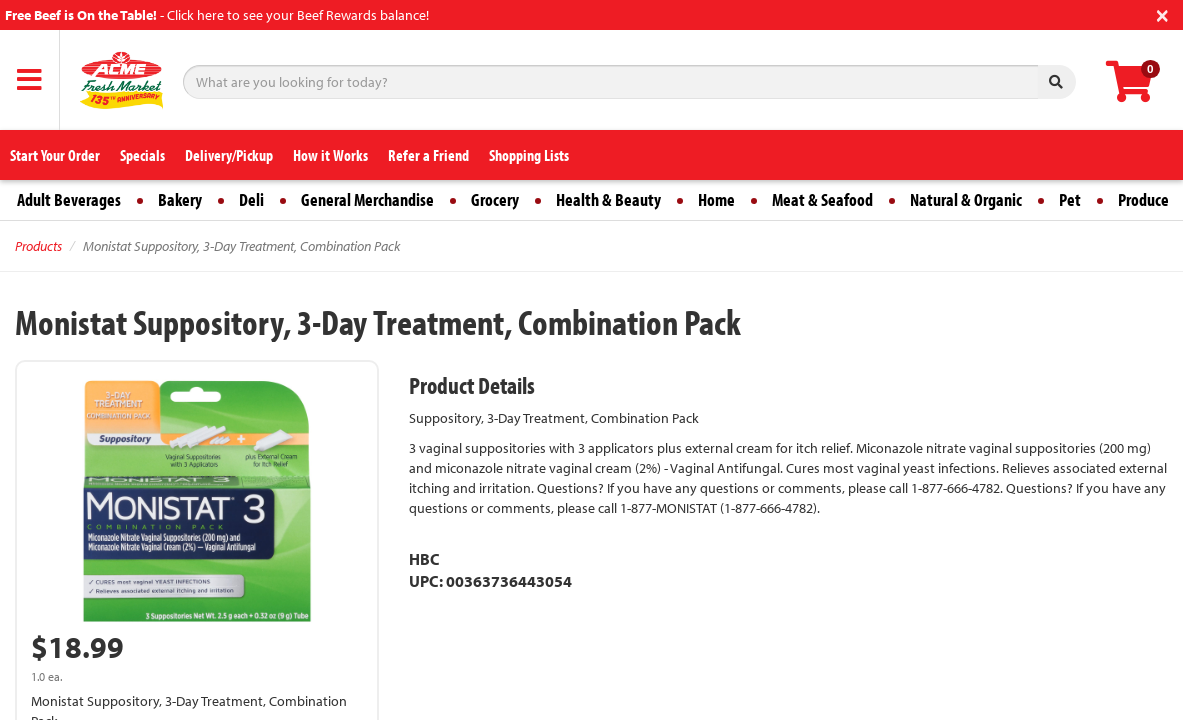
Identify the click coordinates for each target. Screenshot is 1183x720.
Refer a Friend (428, 155)
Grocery (495, 199)
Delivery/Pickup (229, 155)
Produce (1143, 199)
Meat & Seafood (822, 199)
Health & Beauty (608, 199)
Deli (251, 199)
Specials (142, 155)
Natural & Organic (966, 199)
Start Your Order (55, 155)
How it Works (330, 155)
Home (716, 199)
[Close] (1162, 13)
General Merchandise (367, 199)
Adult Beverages (69, 199)
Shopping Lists (529, 155)
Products (38, 246)
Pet (1070, 199)
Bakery (180, 199)
